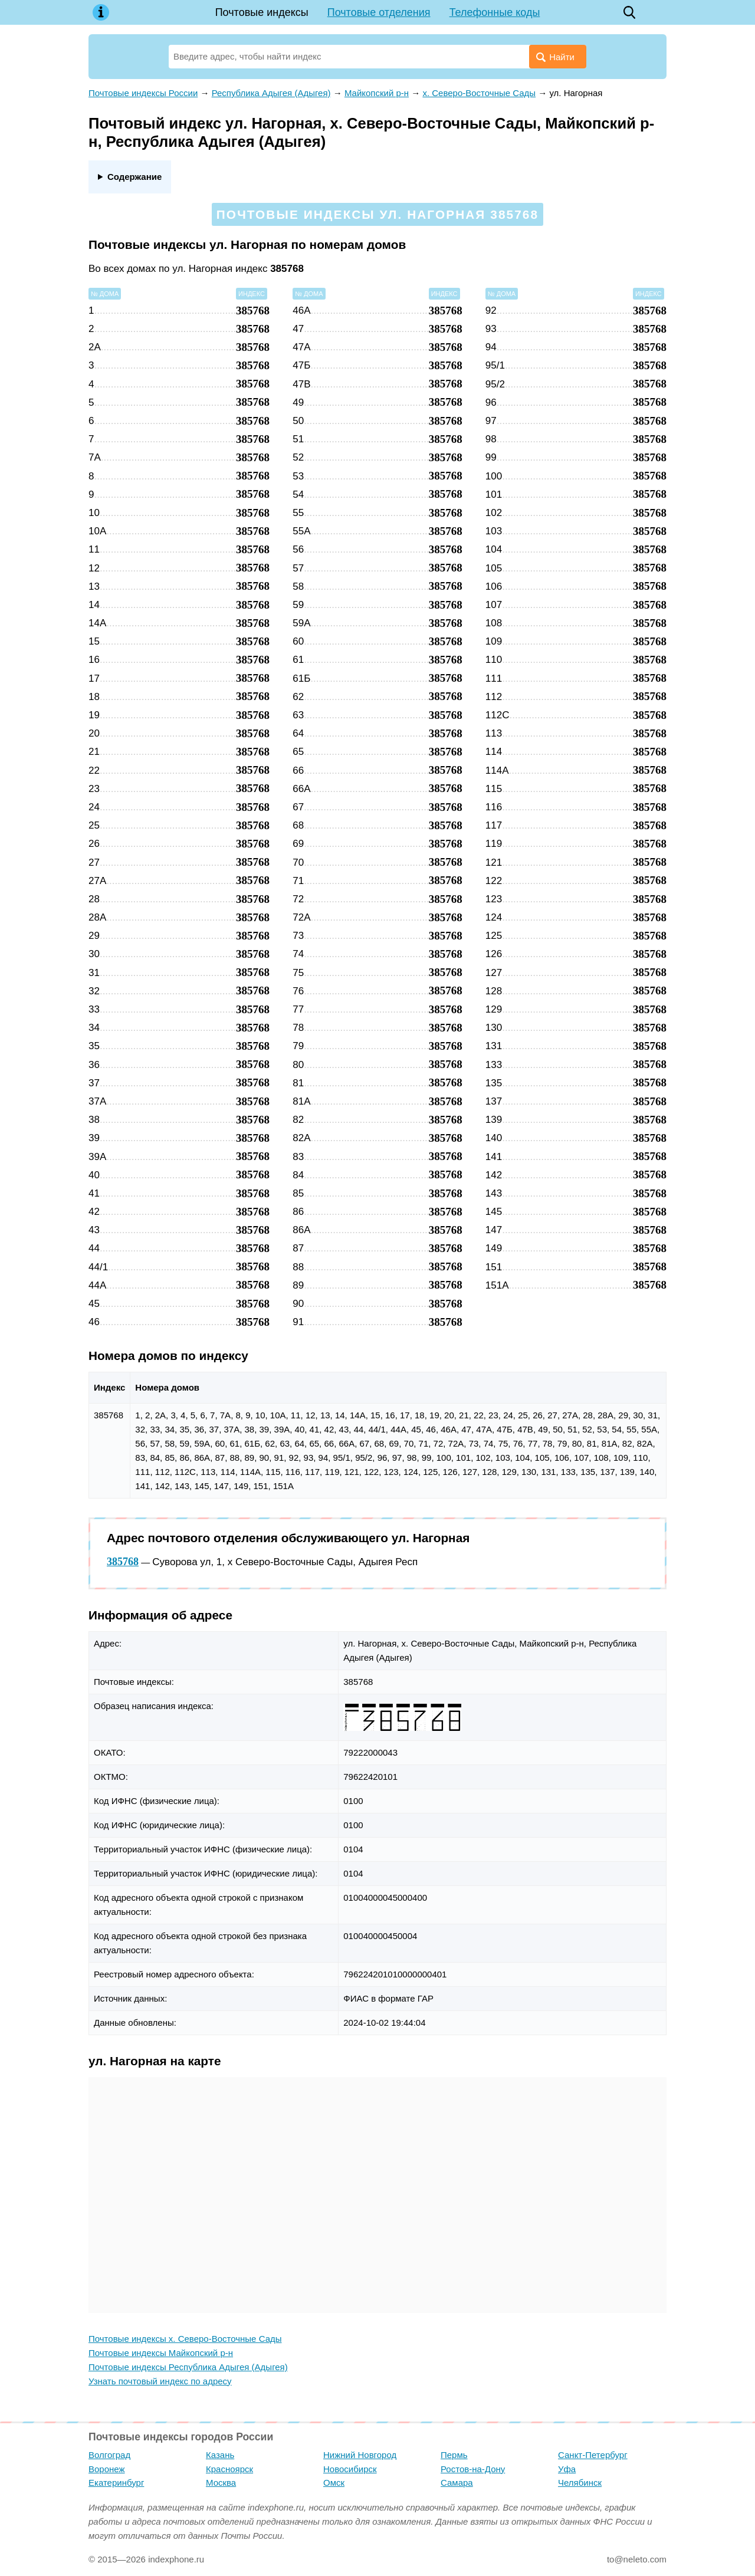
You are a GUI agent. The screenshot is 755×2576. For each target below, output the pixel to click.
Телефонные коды (494, 12)
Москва (221, 2483)
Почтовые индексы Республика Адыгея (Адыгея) (188, 2367)
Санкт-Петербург (593, 2455)
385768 (123, 1562)
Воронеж (106, 2469)
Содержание (134, 177)
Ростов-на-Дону (473, 2469)
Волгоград (109, 2455)
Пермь (454, 2455)
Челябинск (580, 2483)
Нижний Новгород (359, 2455)
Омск (333, 2483)
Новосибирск (350, 2469)
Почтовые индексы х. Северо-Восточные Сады (185, 2339)
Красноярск (229, 2469)
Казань (220, 2455)
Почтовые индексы (261, 12)
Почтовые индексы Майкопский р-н (160, 2353)
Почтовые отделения (379, 12)
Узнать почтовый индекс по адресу (160, 2381)
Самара (457, 2483)
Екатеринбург (116, 2483)
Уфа (567, 2469)
